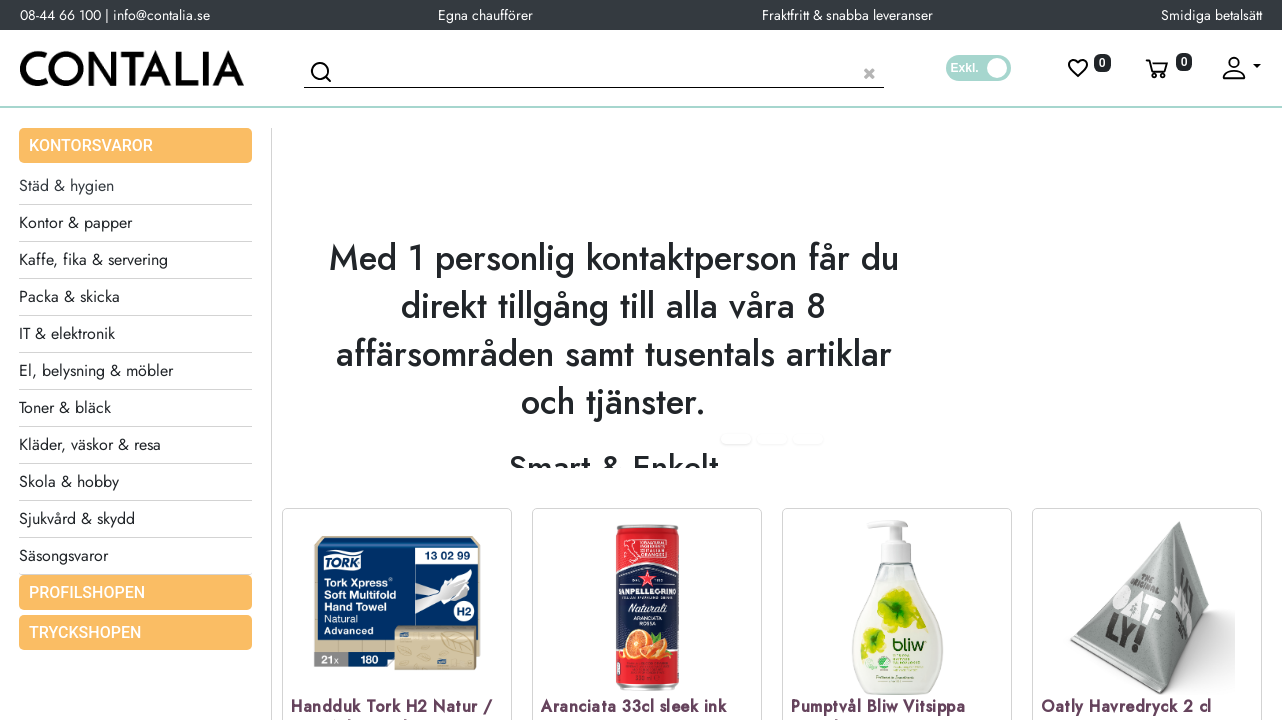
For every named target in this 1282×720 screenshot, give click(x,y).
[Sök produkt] (594, 70)
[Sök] (324, 75)
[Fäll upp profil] (1240, 68)
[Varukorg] (1167, 68)
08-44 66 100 (60, 15)
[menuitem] (135, 592)
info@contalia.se (161, 15)
